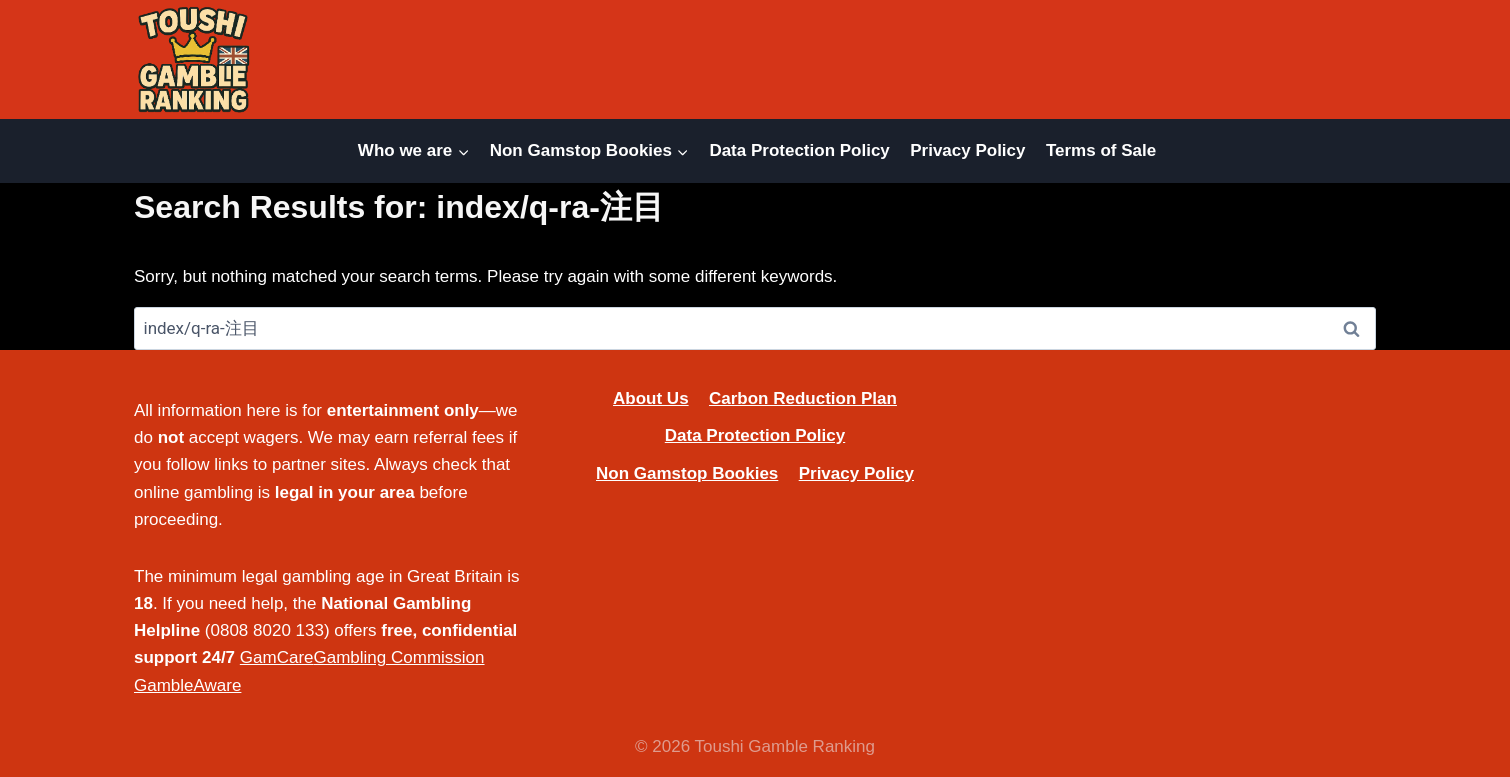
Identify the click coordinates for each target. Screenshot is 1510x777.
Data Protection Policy (799, 150)
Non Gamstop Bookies (687, 473)
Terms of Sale (1101, 150)
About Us (651, 398)
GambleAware (187, 685)
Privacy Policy (967, 150)
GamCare (277, 657)
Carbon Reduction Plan (803, 398)
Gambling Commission (399, 657)
